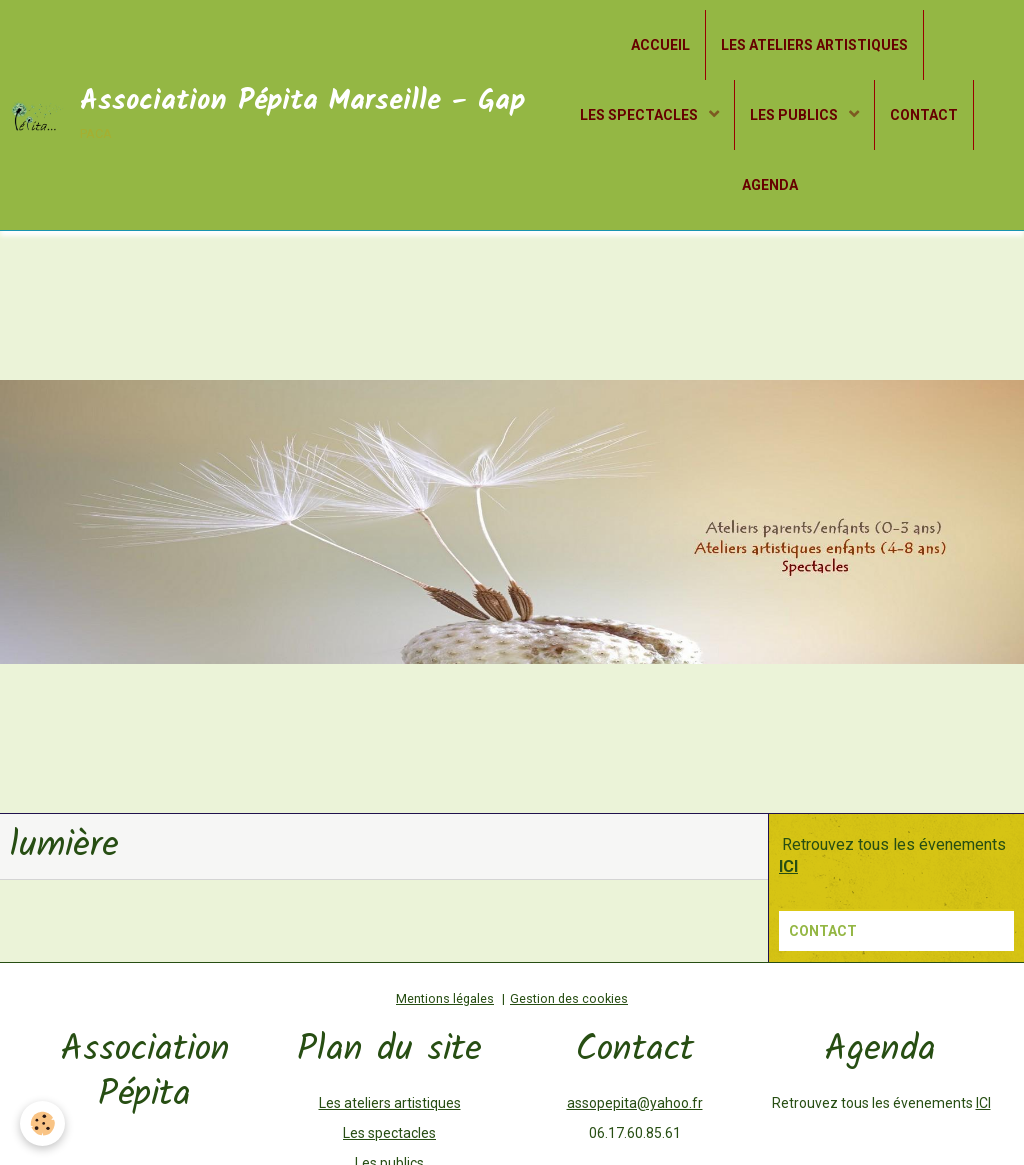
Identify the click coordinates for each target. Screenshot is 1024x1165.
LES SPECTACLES (640, 115)
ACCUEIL (660, 45)
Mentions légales (445, 998)
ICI (983, 1103)
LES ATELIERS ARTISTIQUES (814, 45)
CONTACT (924, 115)
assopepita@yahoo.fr (635, 1103)
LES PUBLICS (795, 115)
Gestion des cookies (569, 998)
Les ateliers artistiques (390, 1103)
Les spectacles (389, 1133)
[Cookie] (42, 1123)
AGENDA (770, 185)
